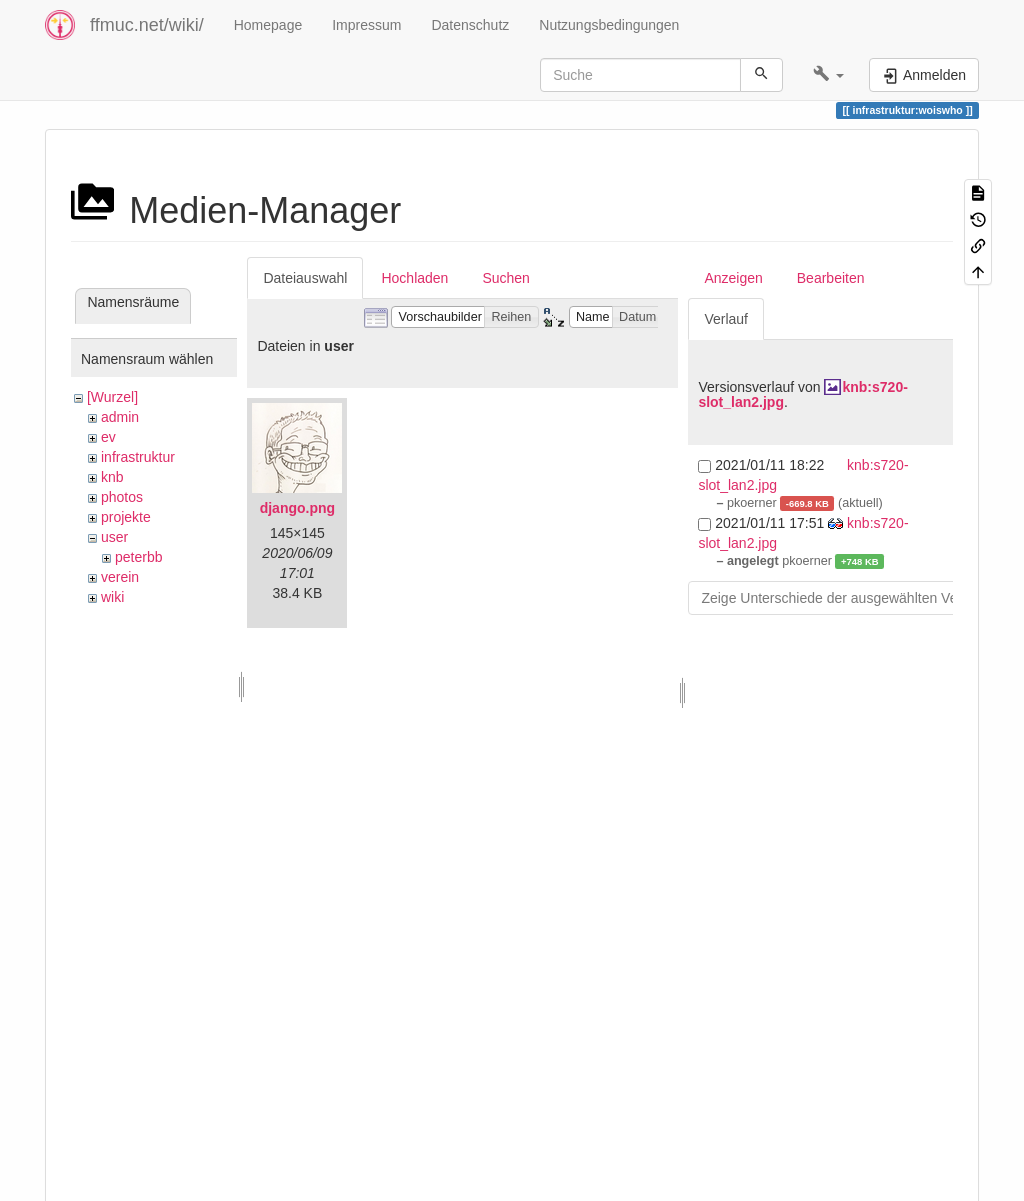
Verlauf (726, 319)
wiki (112, 597)
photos (122, 497)
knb (112, 477)
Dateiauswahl (305, 278)
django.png (297, 508)
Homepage (268, 25)
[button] (828, 75)
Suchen (505, 278)
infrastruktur (138, 457)
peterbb (138, 557)
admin (120, 417)
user (114, 537)
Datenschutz (470, 25)
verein (120, 577)
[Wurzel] (112, 397)
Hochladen (414, 278)
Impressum (366, 25)
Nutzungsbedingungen (609, 25)
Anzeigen (733, 278)
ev (108, 437)
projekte (126, 517)
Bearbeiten (831, 278)
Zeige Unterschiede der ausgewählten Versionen (852, 598)
